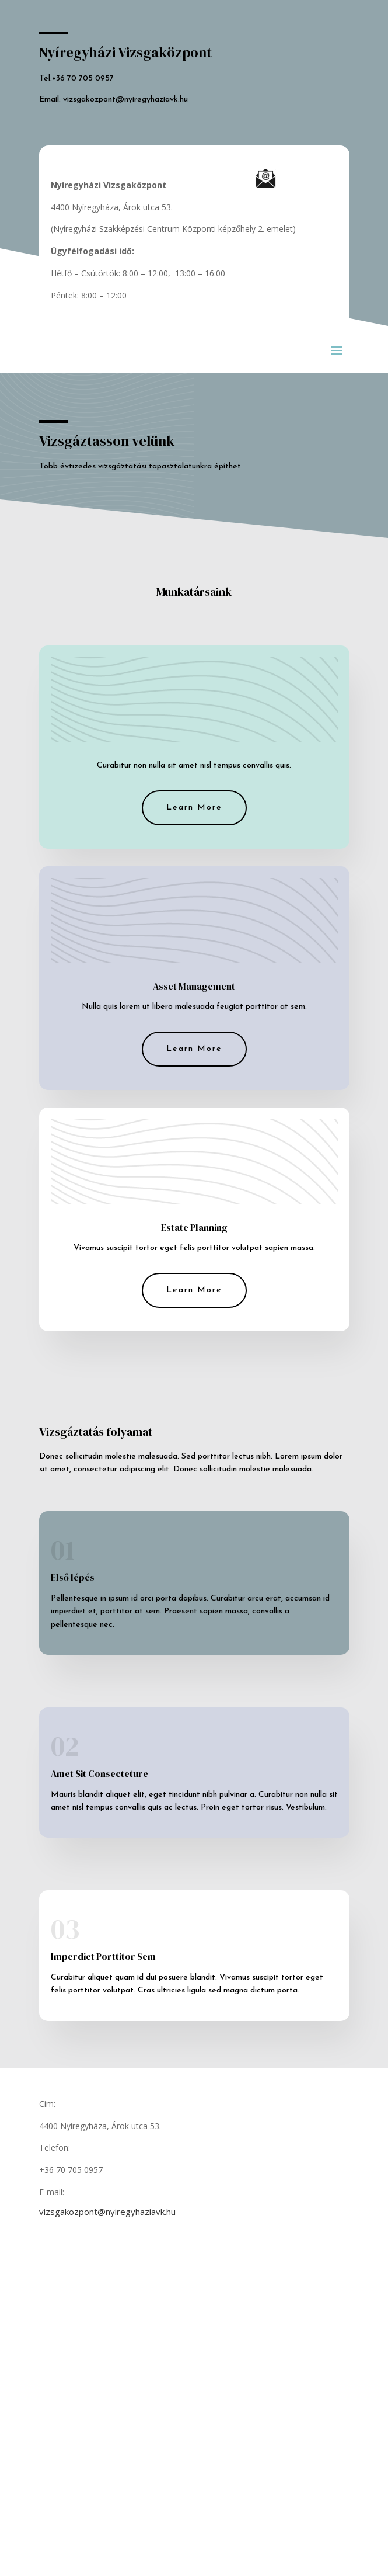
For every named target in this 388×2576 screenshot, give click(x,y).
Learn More (194, 807)
